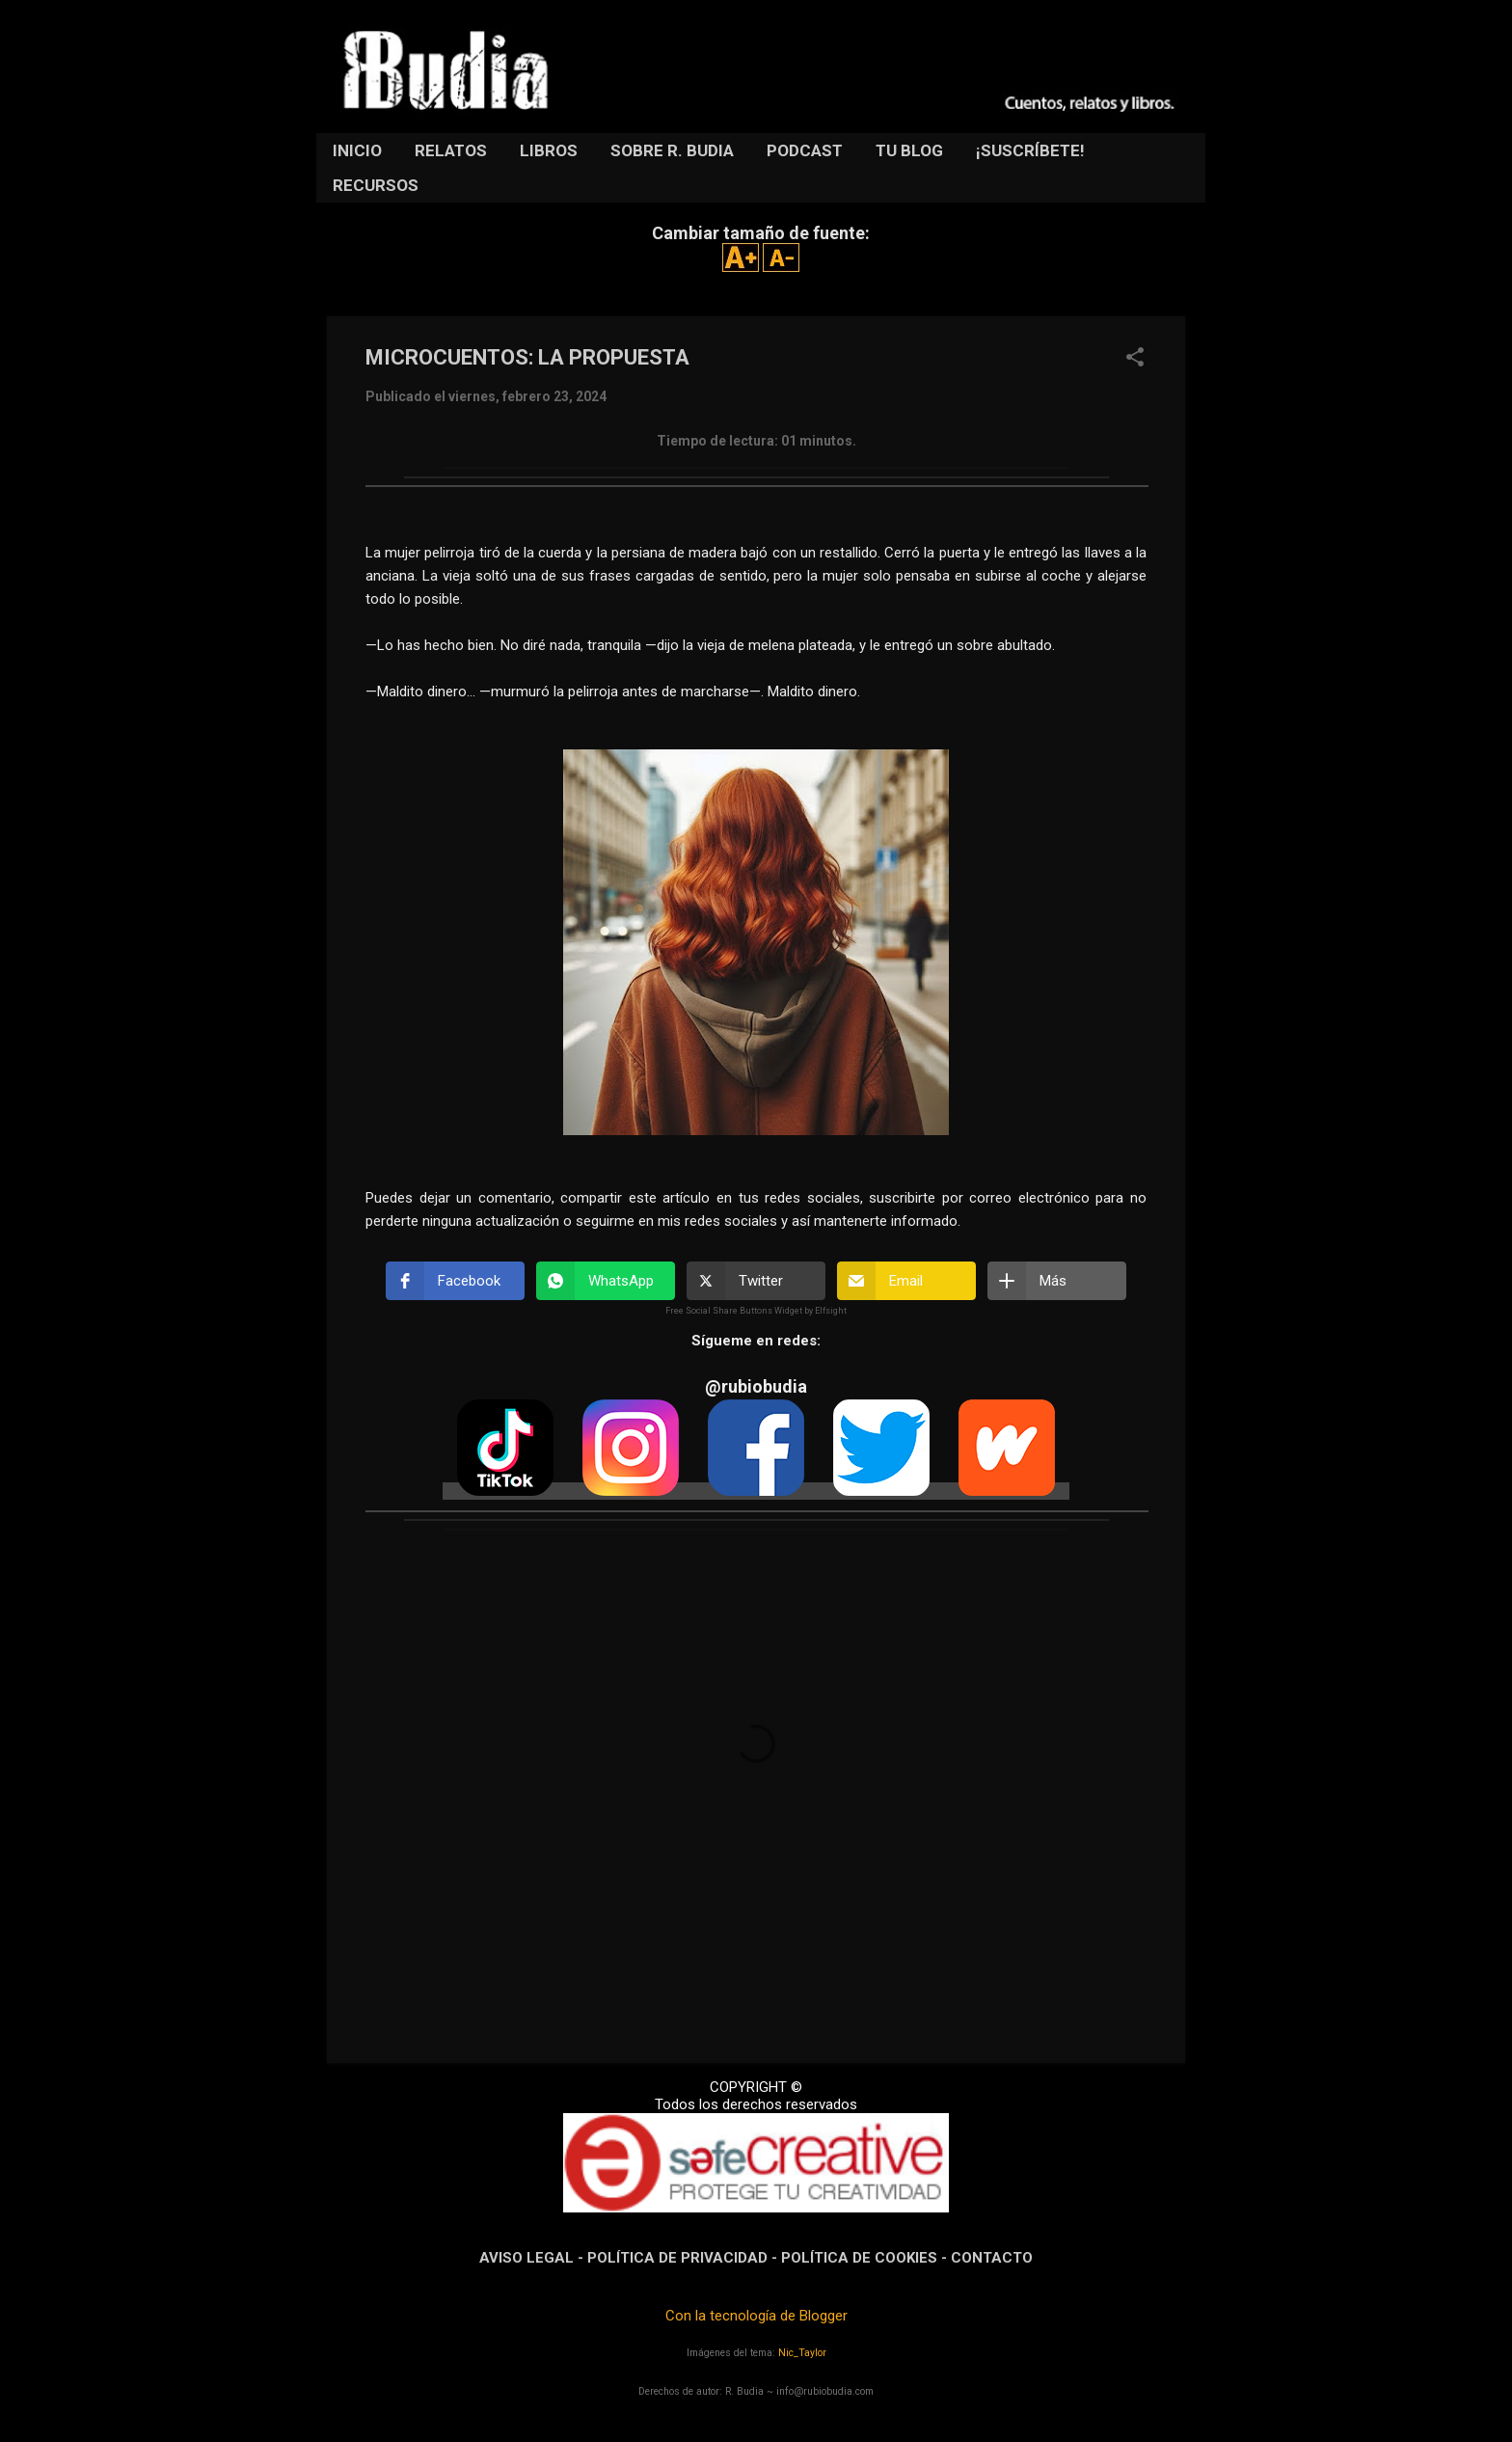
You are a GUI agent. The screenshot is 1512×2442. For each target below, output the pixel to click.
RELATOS (451, 150)
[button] (1135, 358)
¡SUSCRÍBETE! (1030, 150)
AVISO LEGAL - (533, 2257)
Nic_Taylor (802, 2353)
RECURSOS (375, 185)
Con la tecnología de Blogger (756, 2315)
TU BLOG (909, 150)
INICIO (357, 150)
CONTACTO (992, 2257)
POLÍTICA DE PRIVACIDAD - (684, 2257)
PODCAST (805, 150)
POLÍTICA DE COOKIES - (866, 2257)
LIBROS (549, 150)
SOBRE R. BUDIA (672, 150)
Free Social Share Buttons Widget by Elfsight (756, 1311)
